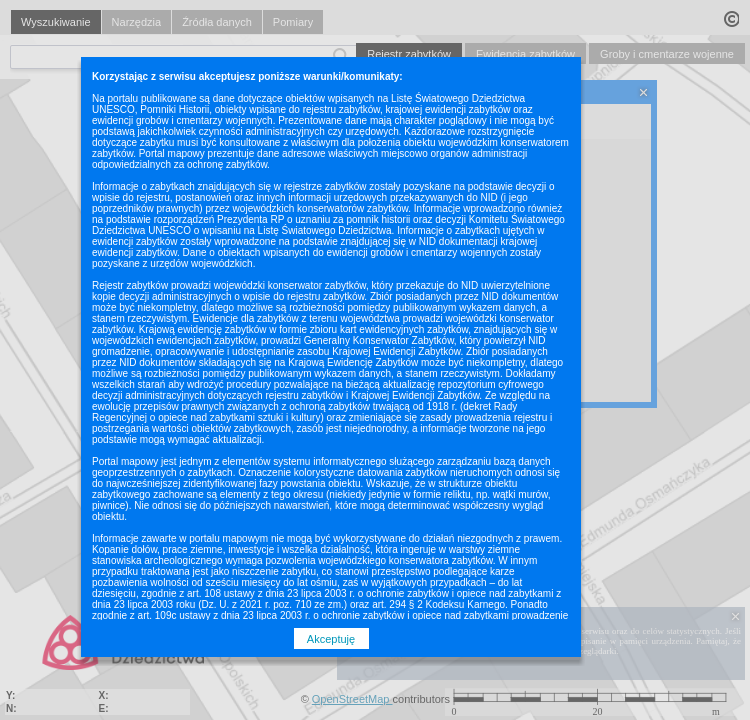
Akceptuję (331, 639)
